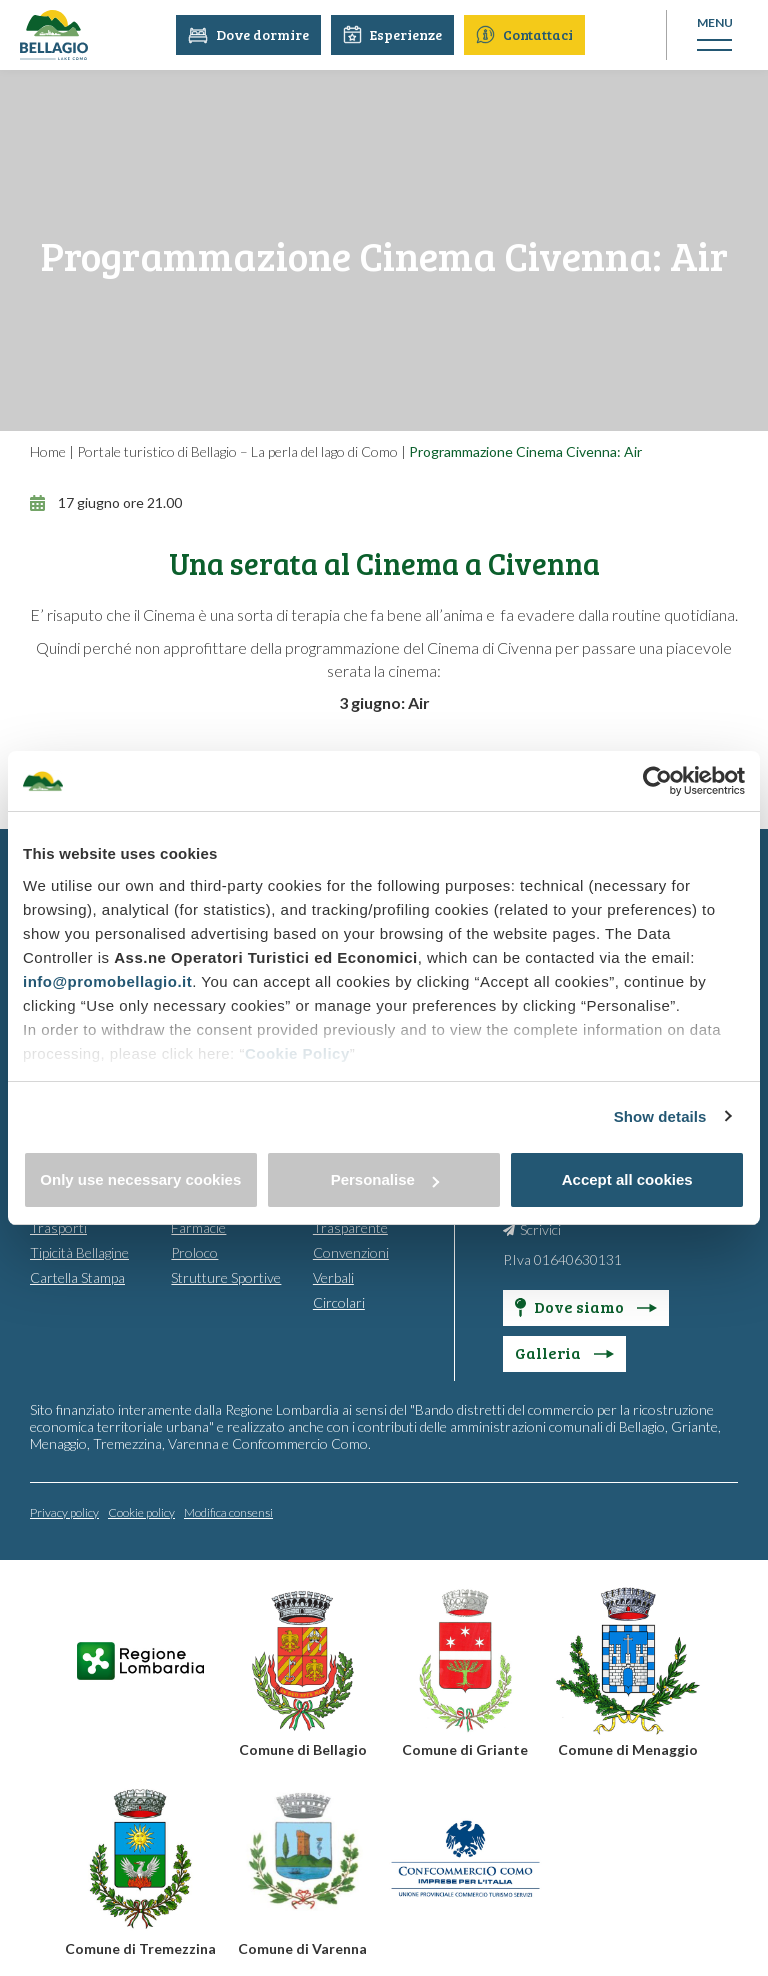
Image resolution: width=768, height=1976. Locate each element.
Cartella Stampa (77, 1276)
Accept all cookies (627, 1179)
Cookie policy (141, 1511)
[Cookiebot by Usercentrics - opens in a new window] (657, 781)
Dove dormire (249, 34)
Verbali (333, 1276)
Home (48, 451)
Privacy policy (64, 1511)
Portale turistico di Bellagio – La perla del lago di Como (237, 451)
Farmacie (198, 1226)
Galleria (564, 1351)
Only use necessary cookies (140, 1179)
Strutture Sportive (226, 1276)
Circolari (339, 1301)
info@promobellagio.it (107, 981)
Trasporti (58, 1226)
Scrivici (540, 1228)
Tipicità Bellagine (79, 1251)
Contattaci (525, 34)
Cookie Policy (297, 1053)
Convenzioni (351, 1251)
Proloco (194, 1251)
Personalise (385, 1179)
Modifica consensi (228, 1511)
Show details (660, 1116)
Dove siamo (586, 1305)
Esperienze (393, 34)
